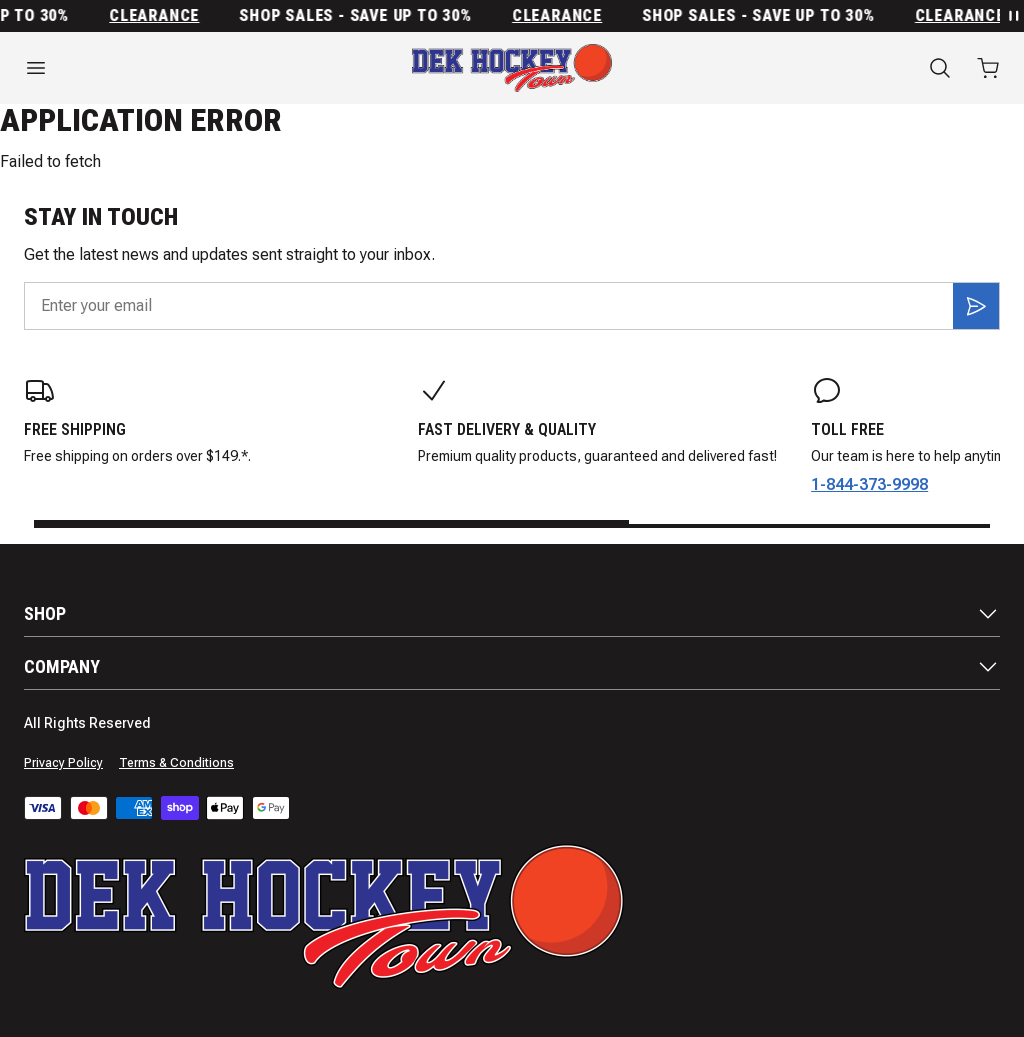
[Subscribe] (976, 306)
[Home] (512, 68)
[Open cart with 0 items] (988, 68)
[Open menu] (170, 68)
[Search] (940, 68)
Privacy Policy (63, 763)
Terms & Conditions (176, 763)
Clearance (159, 16)
